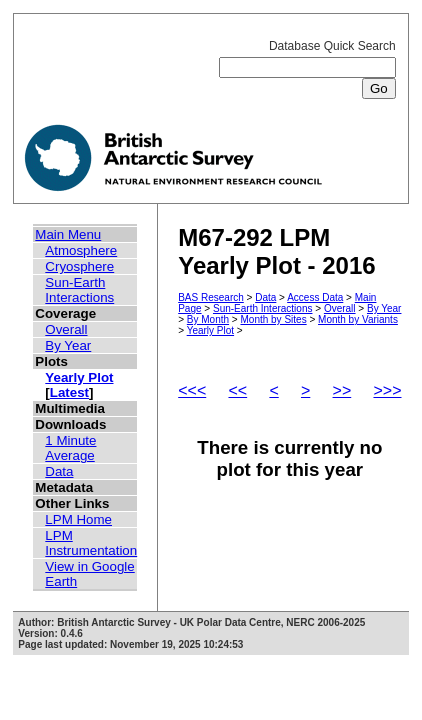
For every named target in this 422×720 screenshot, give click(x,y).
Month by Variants (358, 319)
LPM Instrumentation (91, 543)
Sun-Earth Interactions (79, 290)
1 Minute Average (70, 448)
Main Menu (68, 234)
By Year (68, 345)
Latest (69, 392)
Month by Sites (273, 319)
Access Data (315, 297)
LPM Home (78, 519)
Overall (66, 329)
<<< (192, 390)
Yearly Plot (79, 377)
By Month (208, 319)
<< (237, 390)
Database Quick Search (307, 67)
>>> (387, 390)
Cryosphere (79, 266)
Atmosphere (81, 250)
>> (342, 390)
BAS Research (211, 297)
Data (59, 471)
